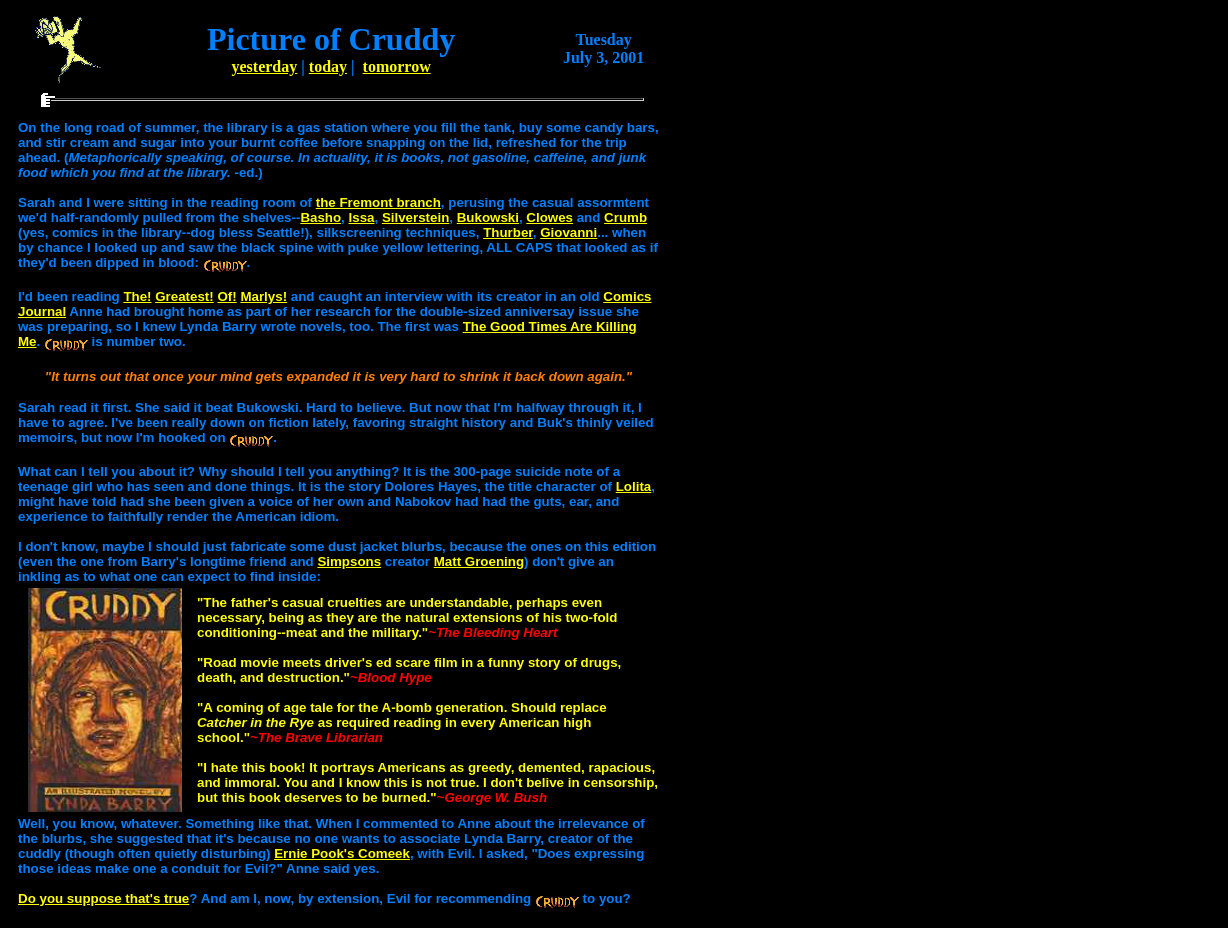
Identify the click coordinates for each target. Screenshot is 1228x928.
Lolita (634, 486)
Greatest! (184, 296)
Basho (320, 217)
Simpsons (349, 561)
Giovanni (568, 232)
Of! (226, 296)
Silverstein (415, 217)
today (328, 66)
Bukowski (488, 217)
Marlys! (263, 296)
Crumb (625, 217)
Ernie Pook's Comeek (342, 853)
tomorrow (397, 66)
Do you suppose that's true (103, 898)
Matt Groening (479, 561)
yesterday (265, 66)
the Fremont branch (378, 202)
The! (137, 296)
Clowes (549, 217)
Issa (362, 217)
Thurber (508, 232)
